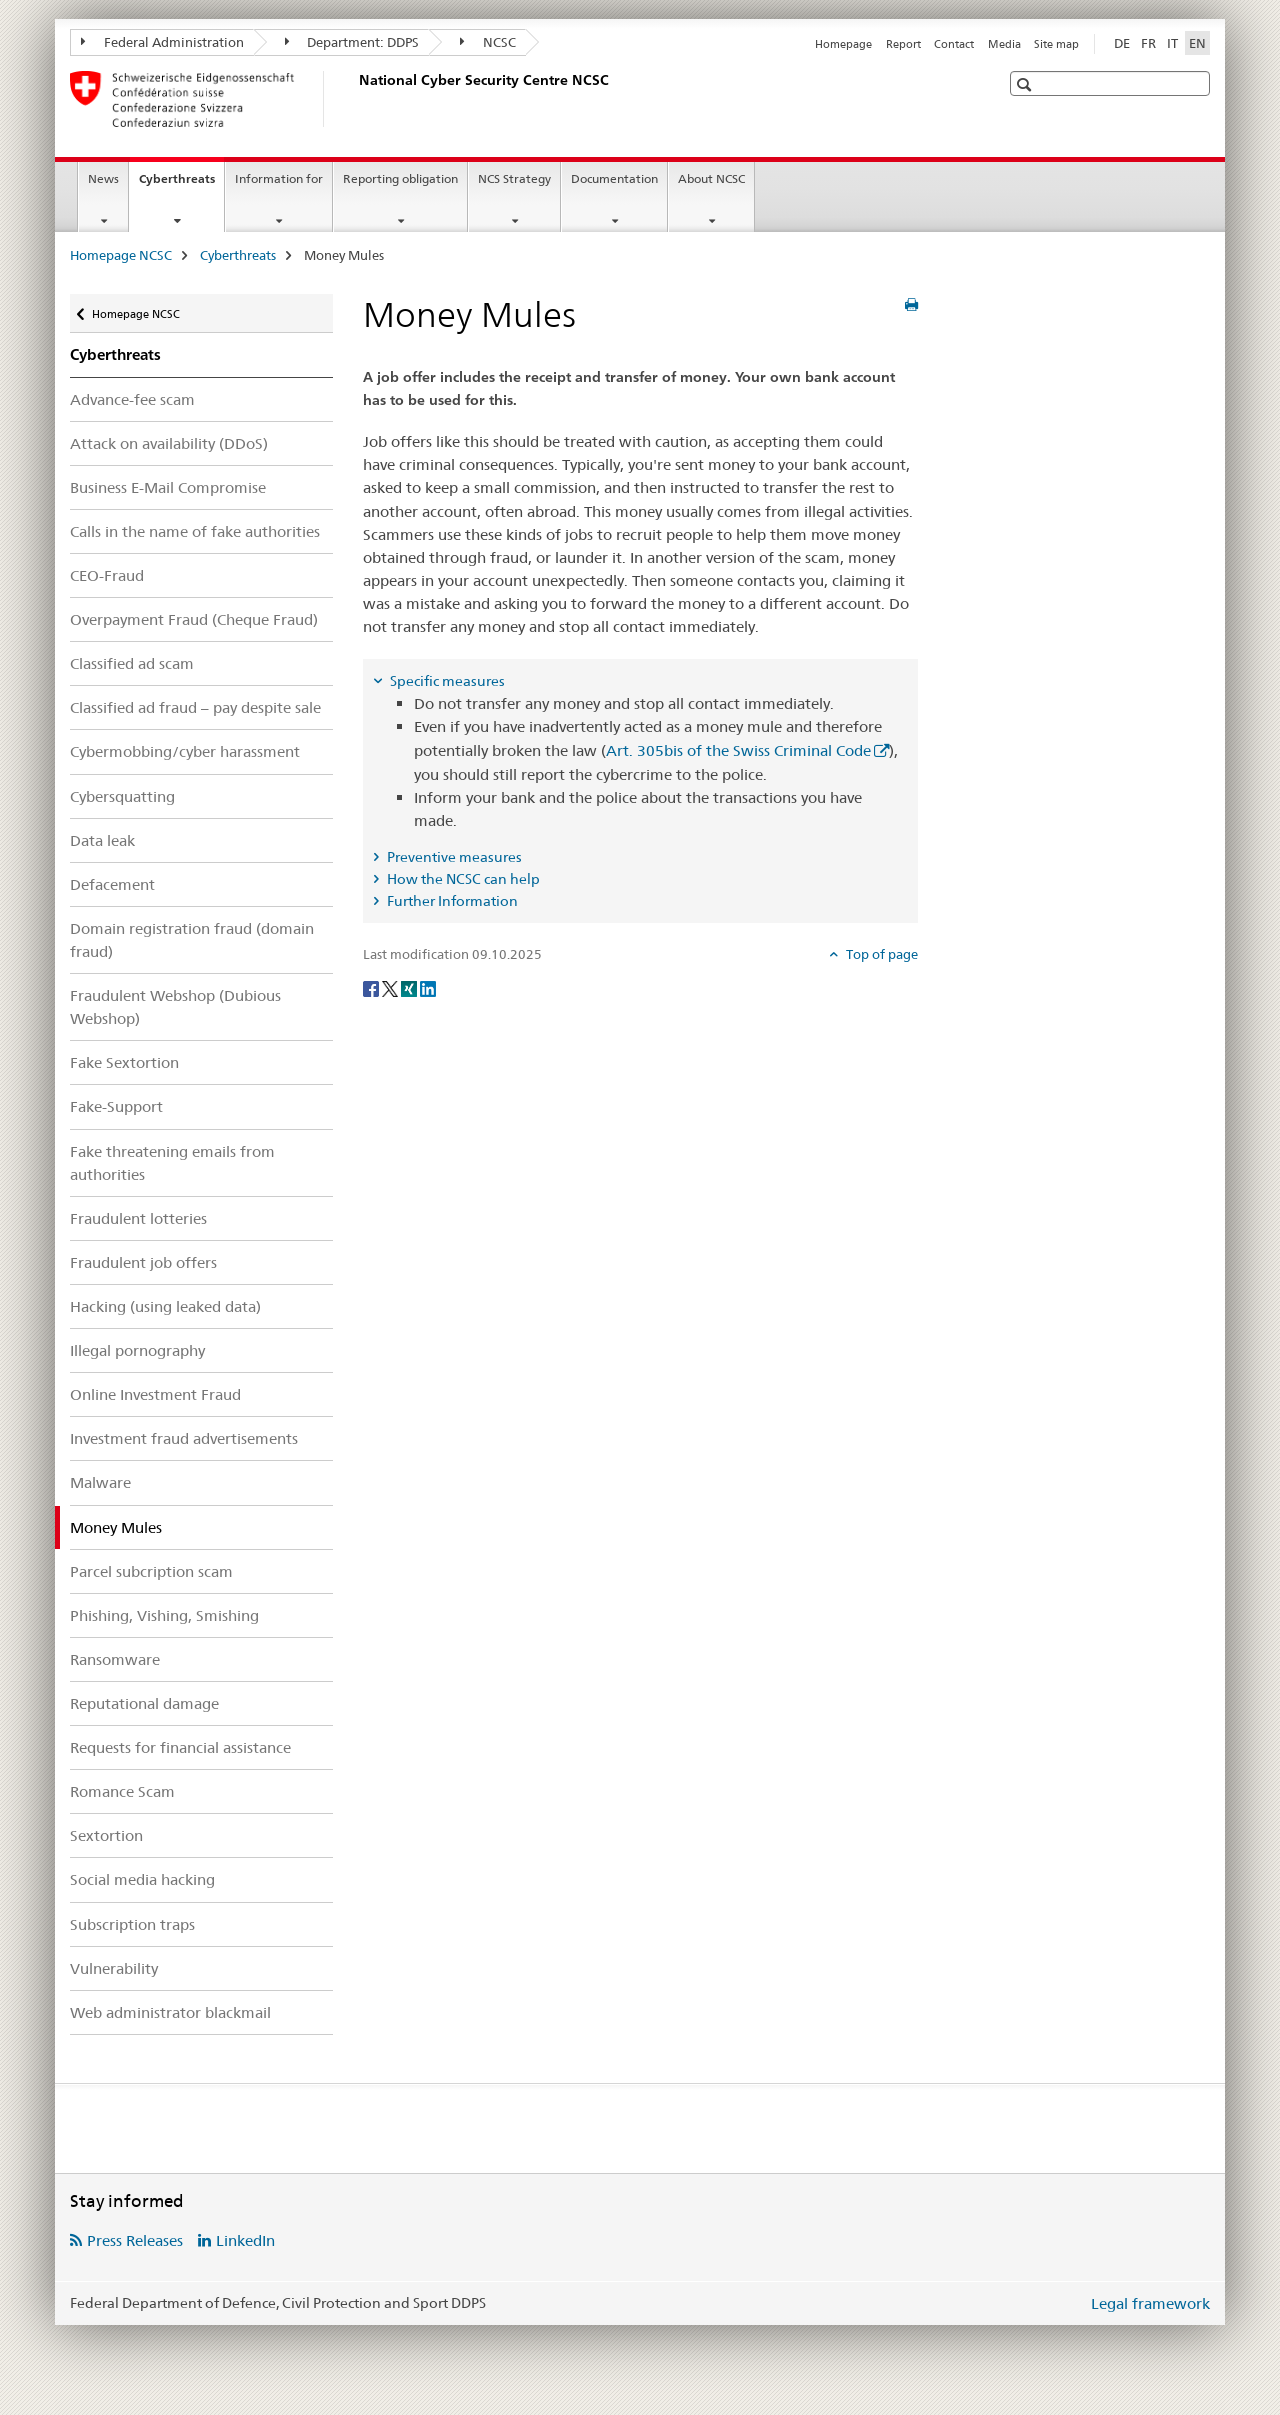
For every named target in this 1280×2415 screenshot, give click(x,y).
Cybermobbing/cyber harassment (185, 751)
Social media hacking (142, 1879)
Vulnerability (114, 1968)
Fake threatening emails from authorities (172, 1163)
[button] (1026, 84)
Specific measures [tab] (446, 681)
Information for (279, 178)
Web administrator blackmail (170, 2012)
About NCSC (711, 178)
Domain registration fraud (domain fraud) (192, 940)
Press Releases (135, 2240)
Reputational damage (144, 1703)
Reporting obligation (400, 178)
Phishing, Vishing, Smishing (164, 1615)
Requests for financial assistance (180, 1747)
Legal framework (1150, 2303)
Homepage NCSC (121, 255)
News (103, 178)
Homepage (843, 44)
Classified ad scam (132, 663)
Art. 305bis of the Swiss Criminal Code (738, 750)
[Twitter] (391, 987)
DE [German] (1122, 43)
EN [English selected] (1197, 43)
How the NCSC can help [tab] (462, 879)
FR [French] (1148, 43)
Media (1004, 44)
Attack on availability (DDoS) (169, 443)
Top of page (880, 954)
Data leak (102, 840)
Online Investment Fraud (155, 1394)
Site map (1056, 44)
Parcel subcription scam (151, 1571)
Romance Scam (122, 1791)
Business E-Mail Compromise (168, 487)
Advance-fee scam (132, 399)
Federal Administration (162, 42)
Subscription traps (132, 1924)
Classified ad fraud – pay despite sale (195, 707)
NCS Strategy (514, 178)
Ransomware (115, 1659)
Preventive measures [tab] (453, 857)
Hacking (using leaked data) (165, 1306)
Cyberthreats (181, 185)
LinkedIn (245, 2240)
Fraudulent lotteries (138, 1218)
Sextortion (106, 1835)
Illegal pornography (137, 1350)
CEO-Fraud (107, 575)
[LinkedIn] (428, 987)
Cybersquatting (122, 796)
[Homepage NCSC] (355, 99)
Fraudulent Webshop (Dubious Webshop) (175, 1007)
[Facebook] (372, 987)
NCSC (488, 42)
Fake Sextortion (124, 1062)
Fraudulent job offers (143, 1262)
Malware (100, 1482)
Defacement (112, 884)
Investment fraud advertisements (184, 1438)
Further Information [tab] (451, 901)
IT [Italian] (1172, 43)
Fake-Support (116, 1106)
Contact (954, 44)
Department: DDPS (352, 42)
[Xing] (410, 987)
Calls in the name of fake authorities (195, 531)
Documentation (614, 178)
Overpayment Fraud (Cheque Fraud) (194, 619)
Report (903, 44)
